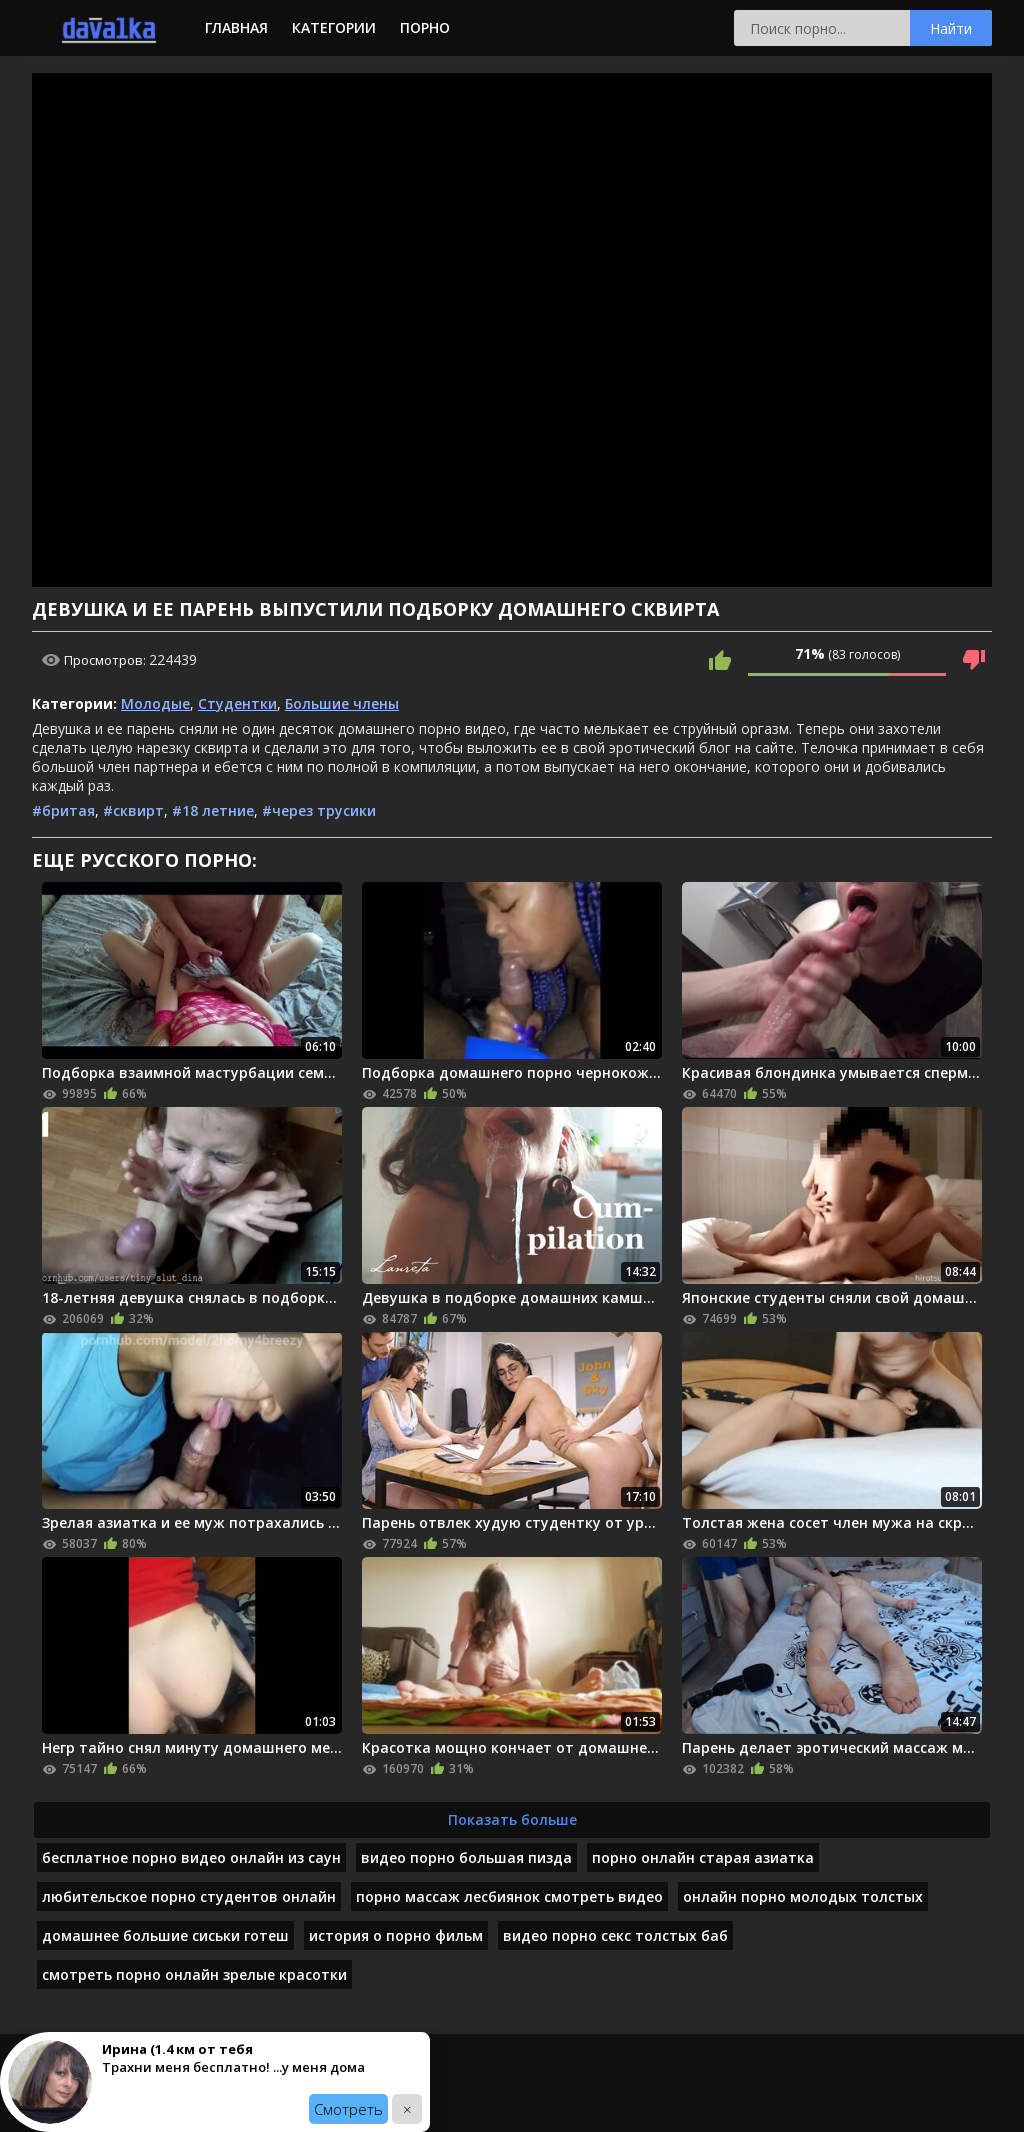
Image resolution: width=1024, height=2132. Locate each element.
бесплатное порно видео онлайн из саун (191, 1857)
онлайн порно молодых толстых (803, 1896)
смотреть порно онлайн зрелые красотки (194, 1974)
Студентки (237, 703)
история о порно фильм (396, 1935)
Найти (951, 28)
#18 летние (213, 810)
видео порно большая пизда (466, 1857)
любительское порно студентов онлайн (189, 1896)
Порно (425, 27)
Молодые (155, 703)
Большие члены (342, 703)
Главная (236, 27)
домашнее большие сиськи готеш (165, 1935)
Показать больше (512, 1819)
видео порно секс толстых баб (615, 1935)
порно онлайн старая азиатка (703, 1857)
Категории (334, 27)
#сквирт (133, 810)
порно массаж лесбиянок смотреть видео (509, 1896)
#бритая (63, 810)
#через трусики (319, 810)
